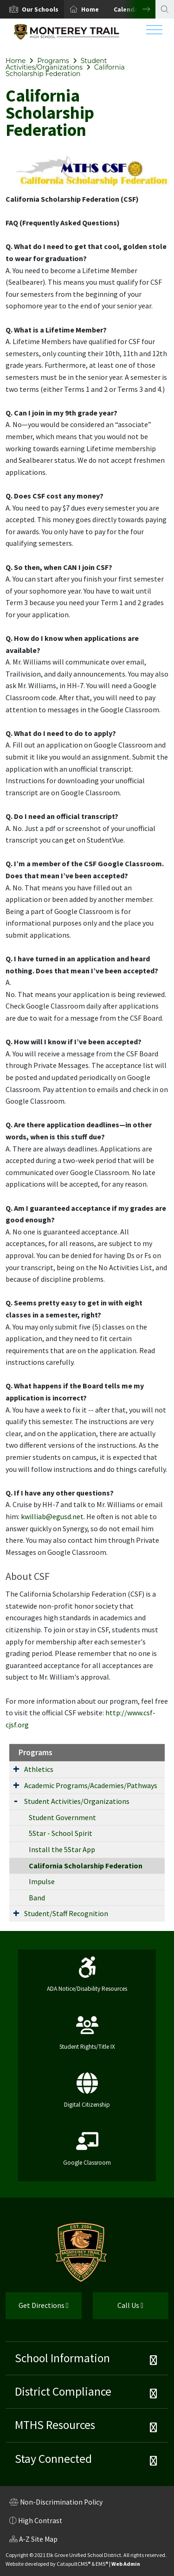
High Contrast (40, 2520)
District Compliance (63, 2391)
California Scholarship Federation (65, 70)
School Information (62, 2358)
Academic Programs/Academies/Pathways (90, 1785)
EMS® (102, 2563)
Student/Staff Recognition (66, 1913)
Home (90, 9)
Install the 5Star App (62, 1849)
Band (37, 1897)
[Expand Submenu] (16, 1768)
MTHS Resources (55, 2424)
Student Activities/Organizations (56, 64)
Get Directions (37, 2309)
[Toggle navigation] (154, 32)
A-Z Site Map (33, 2540)
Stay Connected (53, 2458)
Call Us (118, 2309)
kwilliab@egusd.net (52, 1516)
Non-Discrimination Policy (56, 2503)
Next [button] (139, 9)
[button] (40, 9)
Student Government (62, 1817)
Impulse (42, 1881)
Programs (53, 61)
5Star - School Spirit (60, 1833)
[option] (32, 9)
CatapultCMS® (73, 2563)
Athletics (38, 1769)
